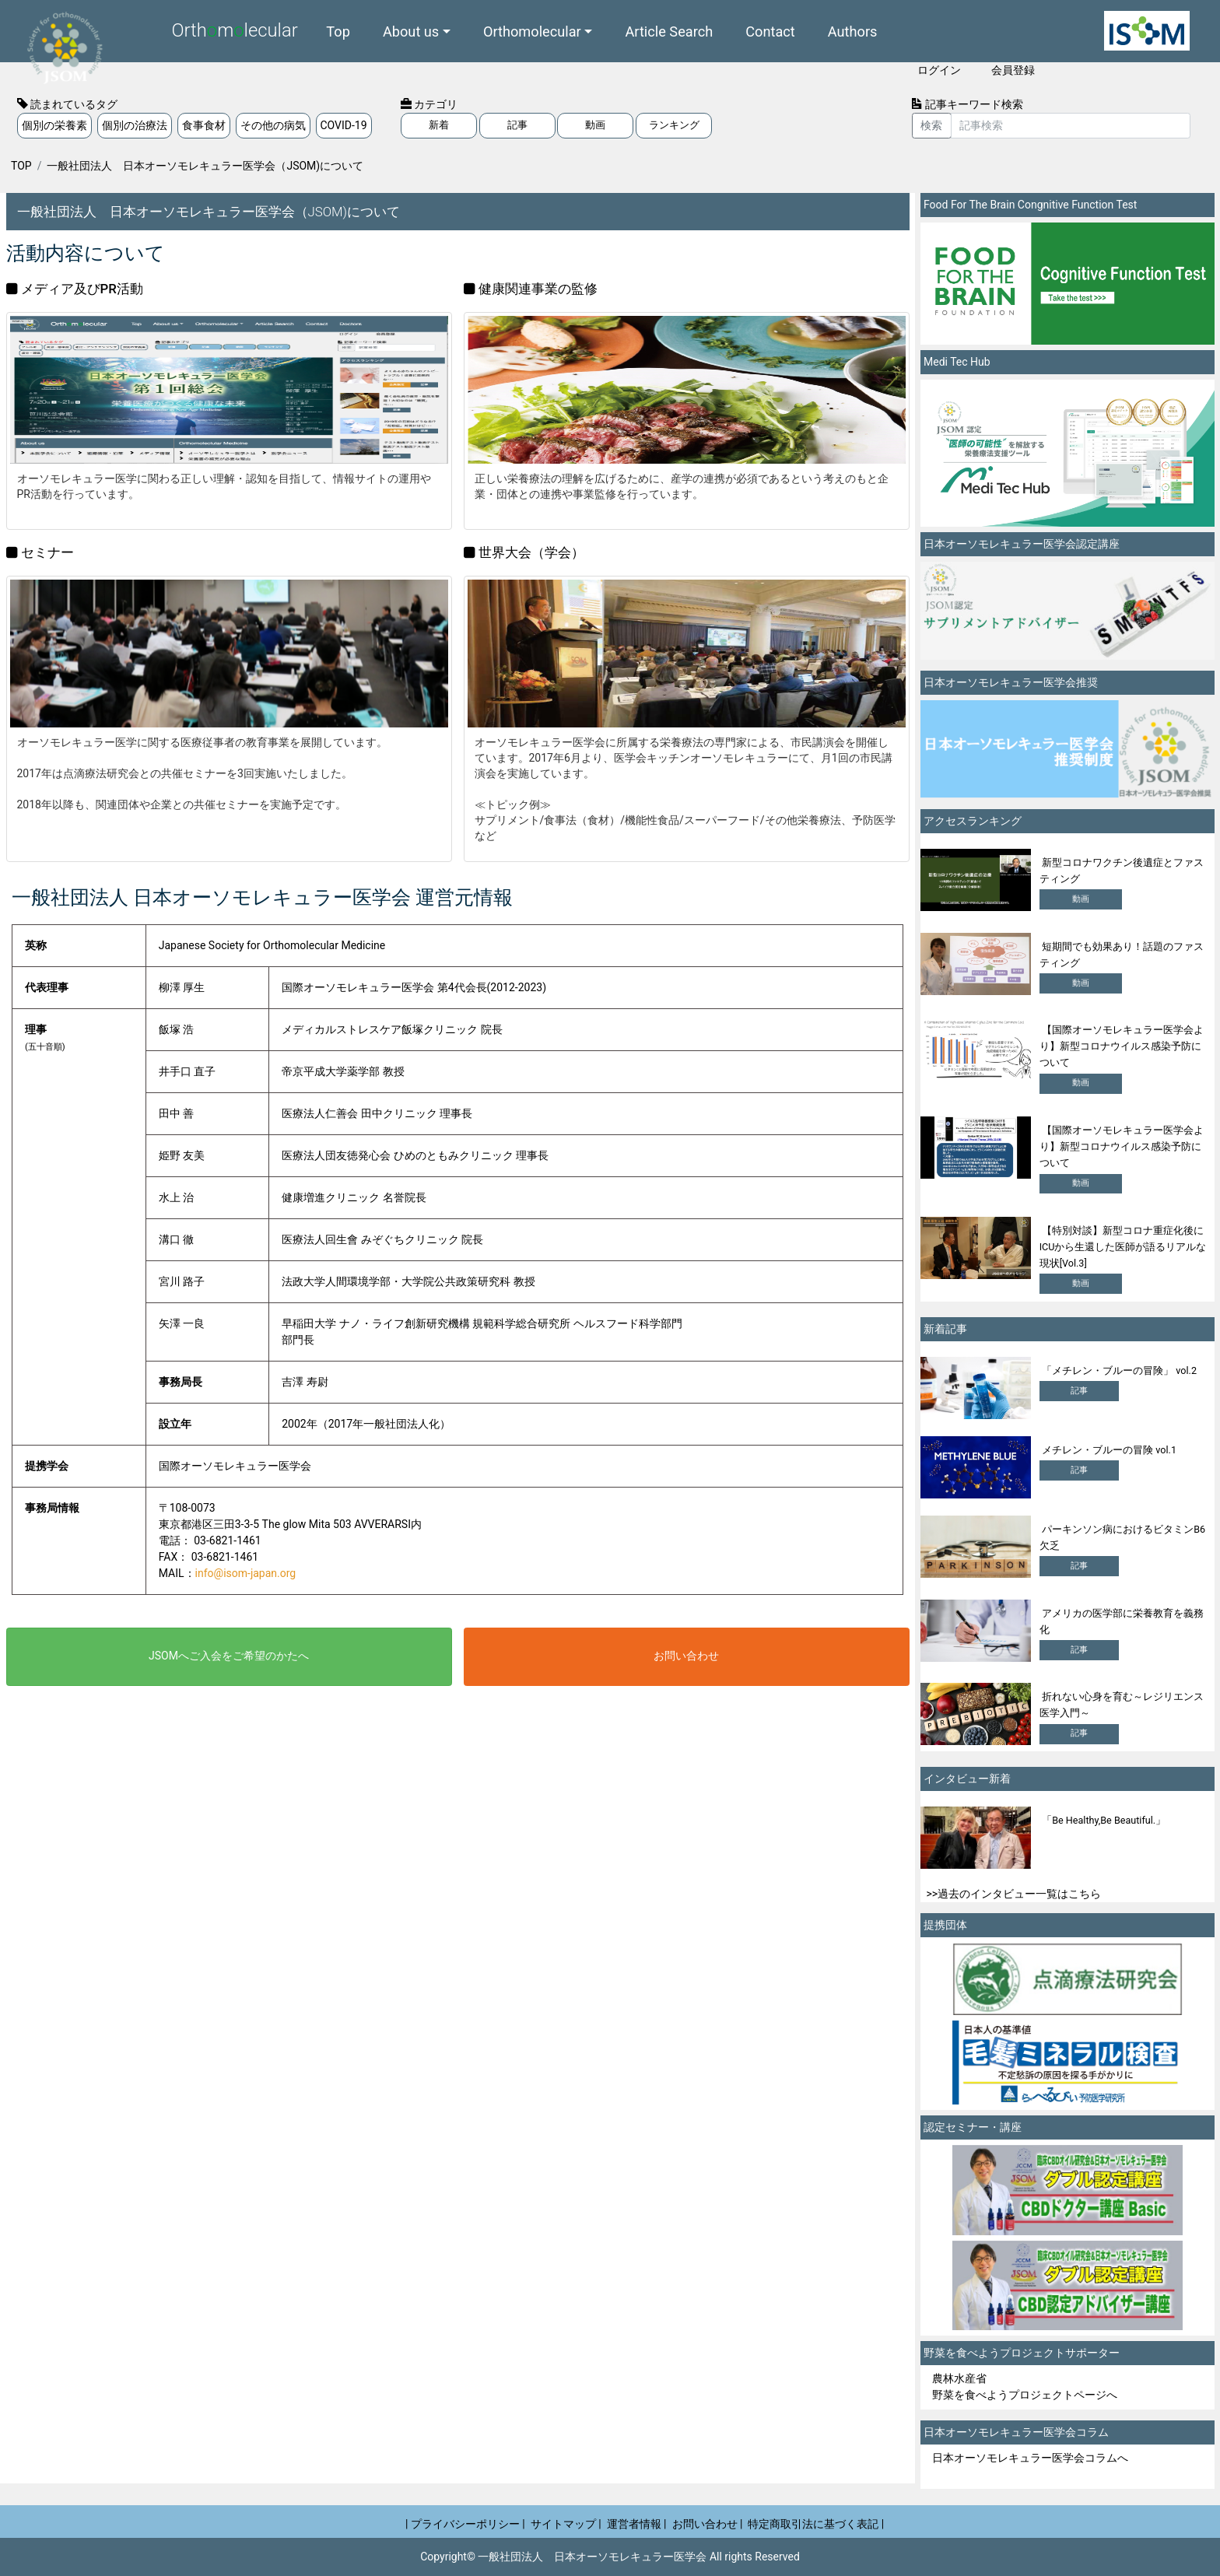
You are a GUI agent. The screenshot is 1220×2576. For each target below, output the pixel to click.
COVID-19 (344, 125)
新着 (439, 125)
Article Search (669, 31)
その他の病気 (273, 125)
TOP (21, 165)
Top (338, 31)
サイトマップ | (566, 2524)
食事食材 (204, 125)
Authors (853, 31)
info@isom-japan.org (245, 1573)
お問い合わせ (686, 1655)
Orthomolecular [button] (532, 31)
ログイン (939, 70)
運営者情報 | (637, 2524)
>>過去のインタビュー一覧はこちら (1014, 1893)
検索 (931, 125)
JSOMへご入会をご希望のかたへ (229, 1655)
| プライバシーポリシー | (465, 2524)
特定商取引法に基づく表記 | (816, 2524)
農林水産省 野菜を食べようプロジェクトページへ (1024, 2386)
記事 (517, 125)
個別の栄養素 (54, 125)
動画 (595, 125)
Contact (770, 31)
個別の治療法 (134, 125)
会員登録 (1013, 70)
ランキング (674, 125)
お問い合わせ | (707, 2524)
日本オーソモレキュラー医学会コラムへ (1030, 2458)
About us (411, 31)
